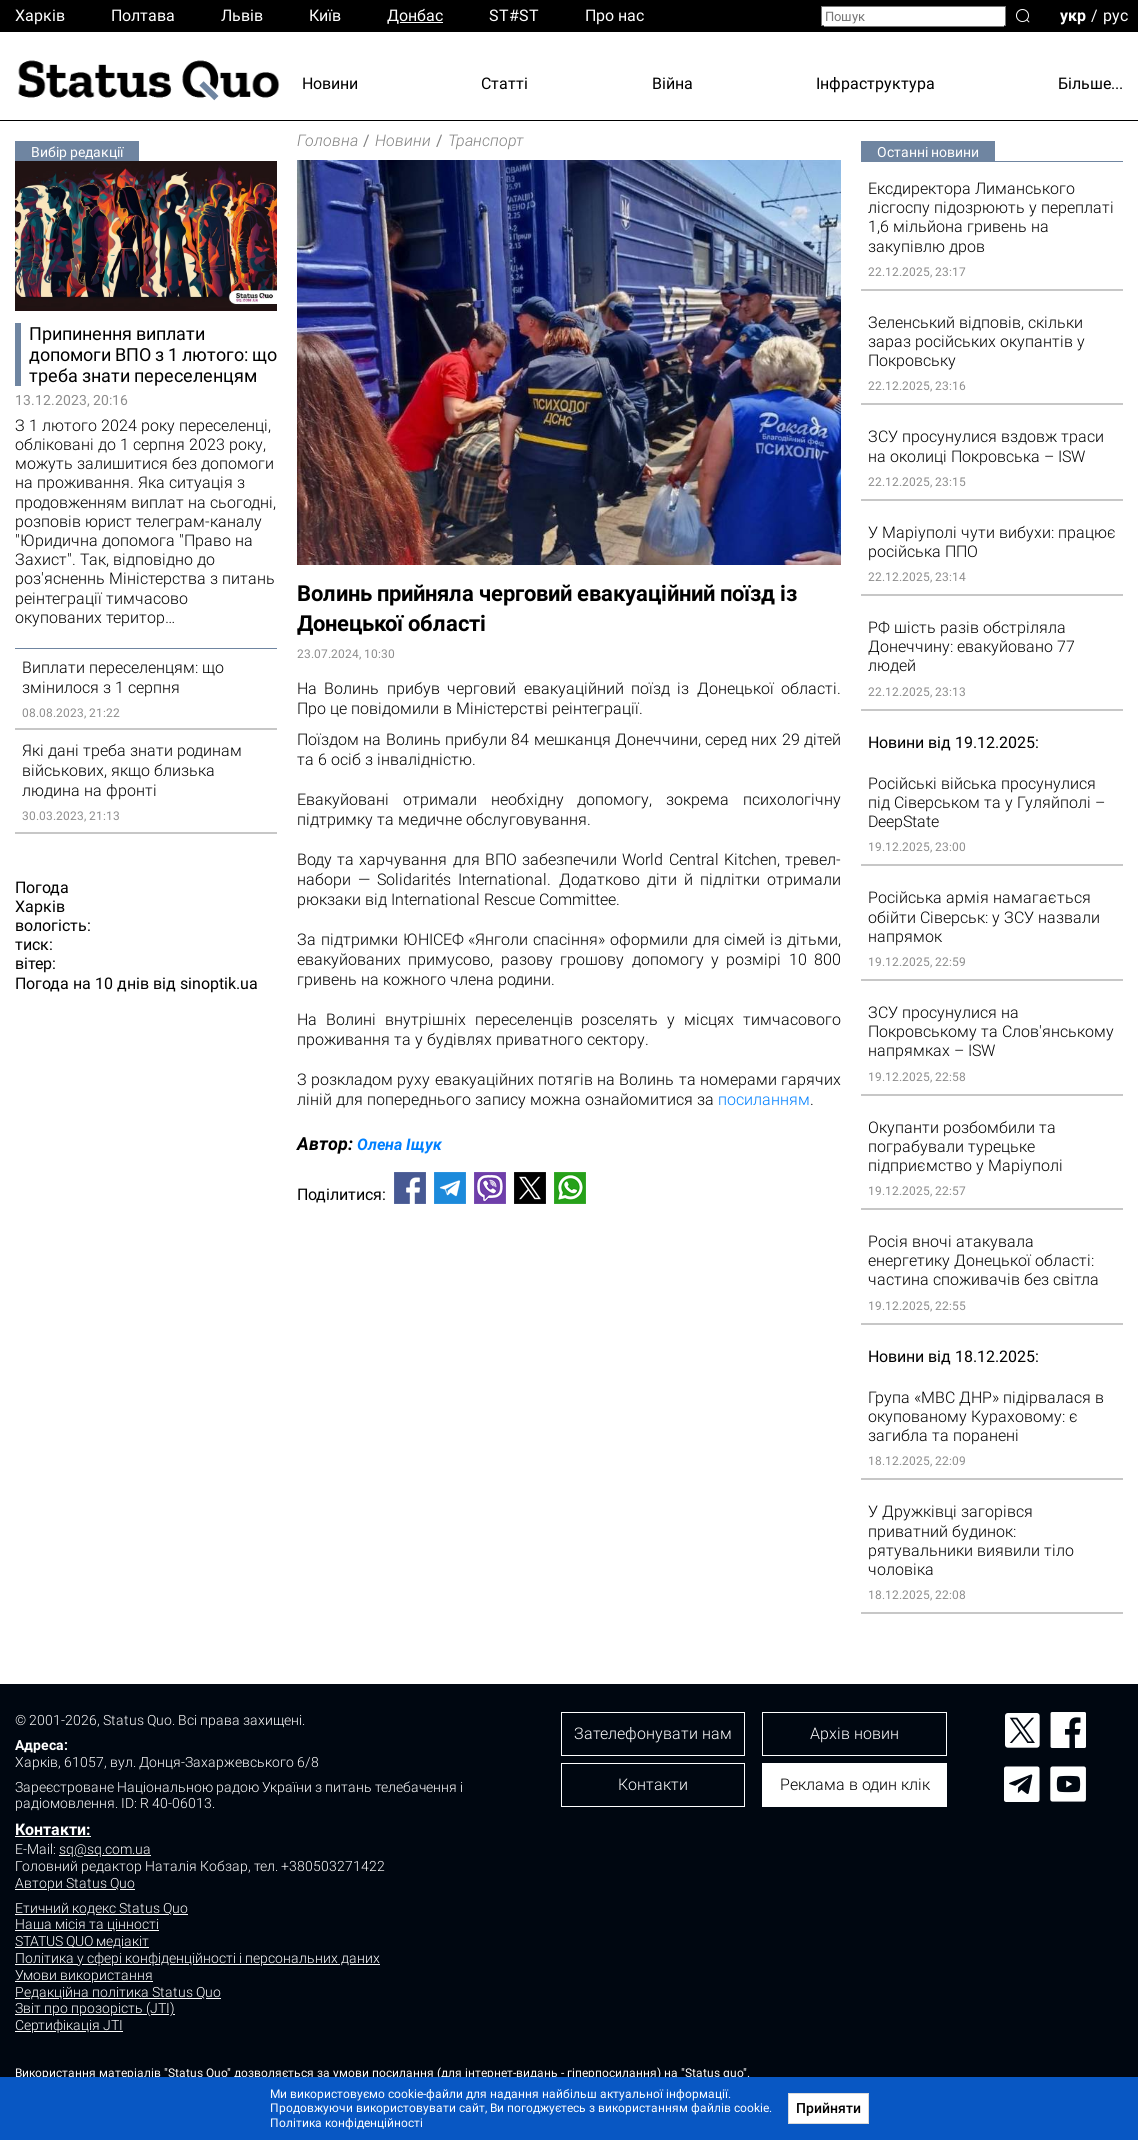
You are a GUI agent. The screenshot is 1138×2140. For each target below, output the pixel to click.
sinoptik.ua (219, 983)
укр (1073, 14)
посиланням (764, 1099)
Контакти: (53, 1829)
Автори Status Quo (75, 1883)
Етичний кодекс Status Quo (101, 1908)
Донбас (415, 15)
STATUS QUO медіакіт (82, 1941)
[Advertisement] (569, 1286)
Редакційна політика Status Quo (118, 1992)
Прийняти (828, 2108)
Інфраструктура (875, 83)
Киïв (325, 15)
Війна (672, 83)
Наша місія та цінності (87, 1924)
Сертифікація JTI (69, 2025)
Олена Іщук (399, 1144)
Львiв (242, 15)
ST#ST (514, 15)
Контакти (653, 1784)
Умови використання (84, 1975)
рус (1115, 14)
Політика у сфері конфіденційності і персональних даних (197, 1958)
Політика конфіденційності (346, 2123)
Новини (330, 83)
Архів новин (854, 1733)
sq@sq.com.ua (105, 1849)
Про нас (614, 15)
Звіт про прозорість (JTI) (95, 2008)
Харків (40, 15)
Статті (504, 83)
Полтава (143, 15)
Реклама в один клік (855, 1784)
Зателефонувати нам (653, 1733)
